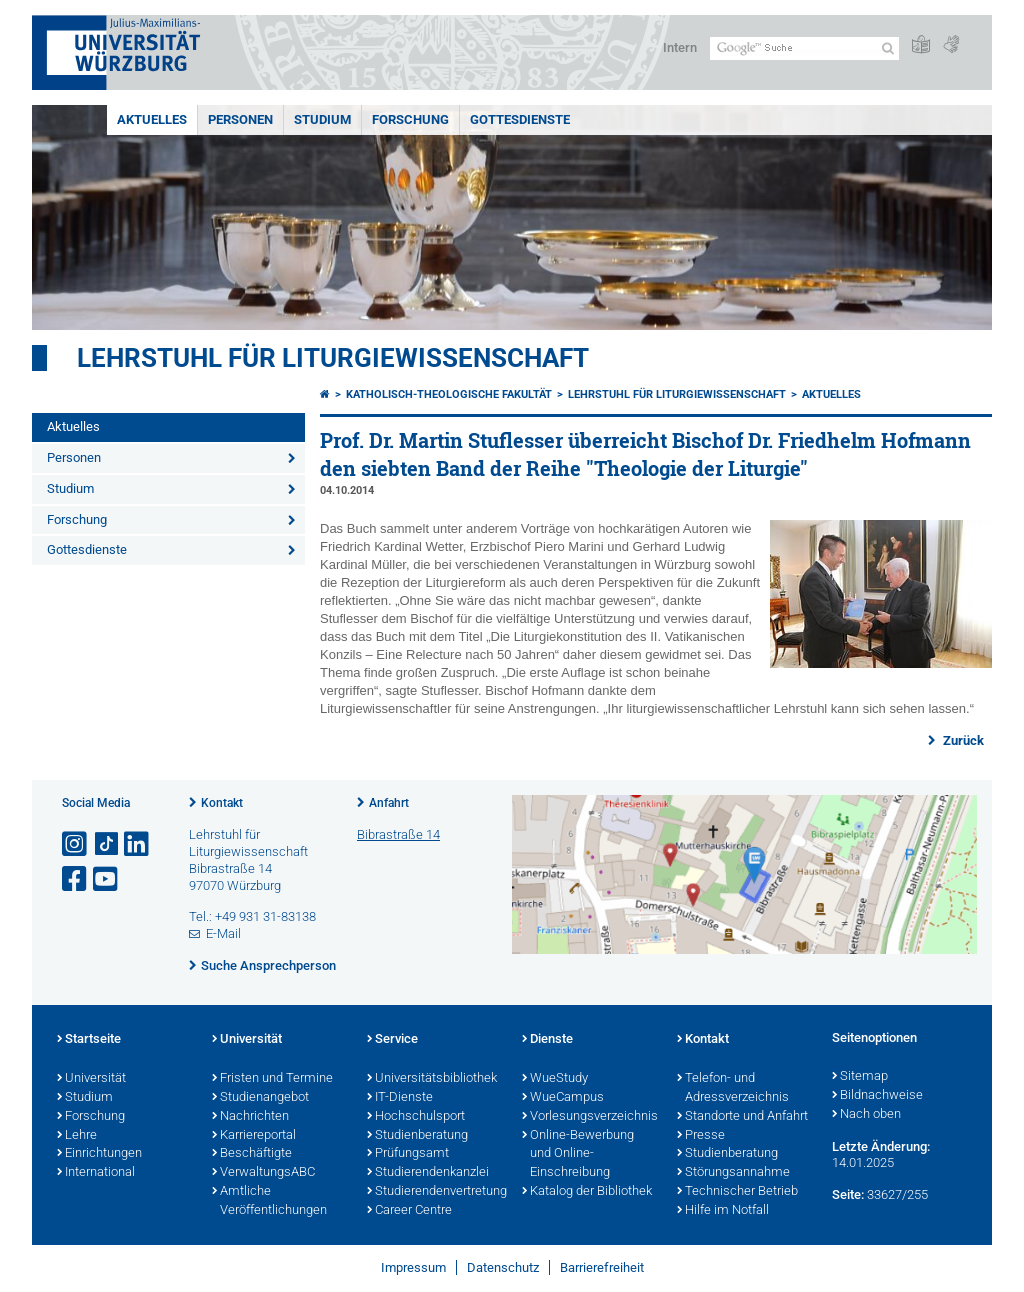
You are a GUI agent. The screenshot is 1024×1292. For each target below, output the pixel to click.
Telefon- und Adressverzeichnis (733, 1088)
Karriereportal (254, 1136)
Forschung (410, 119)
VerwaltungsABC (263, 1173)
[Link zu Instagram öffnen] (76, 844)
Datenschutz (503, 1267)
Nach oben (866, 1115)
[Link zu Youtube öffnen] (107, 879)
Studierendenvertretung (434, 1192)
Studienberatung (417, 1136)
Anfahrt (389, 803)
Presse (701, 1136)
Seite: (848, 1194)
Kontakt (222, 803)
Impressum (413, 1267)
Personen (240, 119)
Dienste (547, 1040)
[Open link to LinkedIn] (138, 844)
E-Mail (223, 933)
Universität (91, 1079)
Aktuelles (152, 119)
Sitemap (860, 1077)
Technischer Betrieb (737, 1192)
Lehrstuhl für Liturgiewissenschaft (333, 358)
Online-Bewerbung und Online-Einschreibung (578, 1155)
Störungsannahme (733, 1173)
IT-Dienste (400, 1098)
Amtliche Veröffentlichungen (269, 1201)
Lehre (77, 1136)
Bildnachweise (877, 1096)
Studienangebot (260, 1098)
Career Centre (409, 1211)
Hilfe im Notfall (723, 1211)
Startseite (89, 1040)
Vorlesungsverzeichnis (589, 1117)
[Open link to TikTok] (107, 844)
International (96, 1173)
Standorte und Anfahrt (742, 1117)
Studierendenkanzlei (428, 1173)
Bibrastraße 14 (398, 834)
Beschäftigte (252, 1154)
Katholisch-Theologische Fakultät (449, 394)
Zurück (962, 740)
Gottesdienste (520, 119)
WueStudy (555, 1079)
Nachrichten (250, 1117)
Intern (680, 47)
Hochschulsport (416, 1117)
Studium (322, 119)
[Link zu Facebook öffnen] (76, 879)
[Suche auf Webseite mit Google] (804, 48)
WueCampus (563, 1098)
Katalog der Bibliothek (587, 1192)
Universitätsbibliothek (432, 1079)
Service (392, 1040)
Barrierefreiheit (602, 1267)
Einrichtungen (99, 1154)
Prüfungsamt (408, 1154)
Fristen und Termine (272, 1079)
